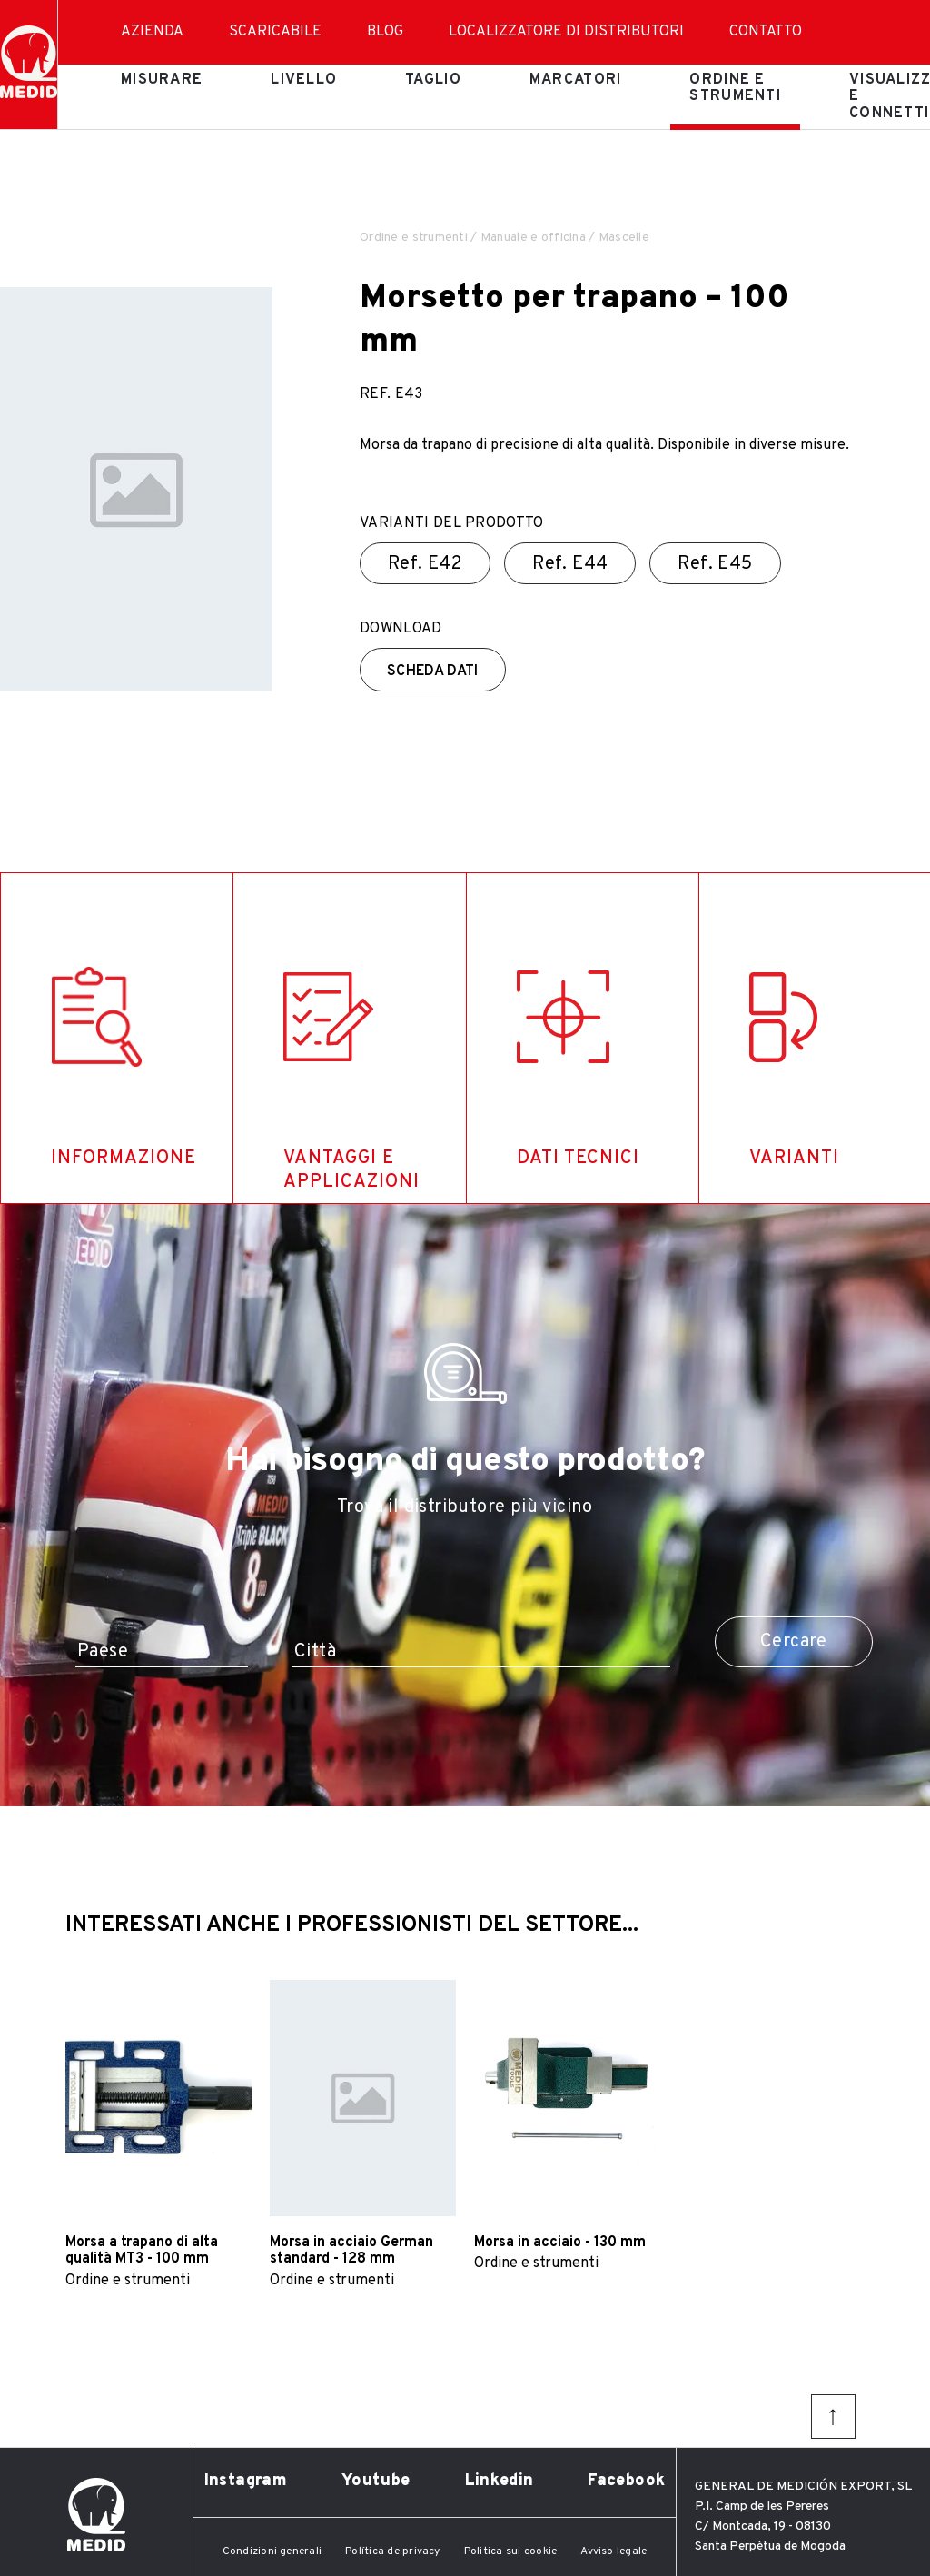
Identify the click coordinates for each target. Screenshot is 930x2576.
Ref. (425, 564)
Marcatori (575, 80)
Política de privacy (392, 2551)
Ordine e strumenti (735, 88)
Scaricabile (275, 32)
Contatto (765, 32)
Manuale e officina (533, 237)
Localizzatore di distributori (566, 32)
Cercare (793, 1642)
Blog (385, 32)
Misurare (162, 80)
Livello (304, 80)
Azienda (152, 32)
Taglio (433, 80)
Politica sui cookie (511, 2551)
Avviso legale (613, 2551)
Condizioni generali (272, 2551)
